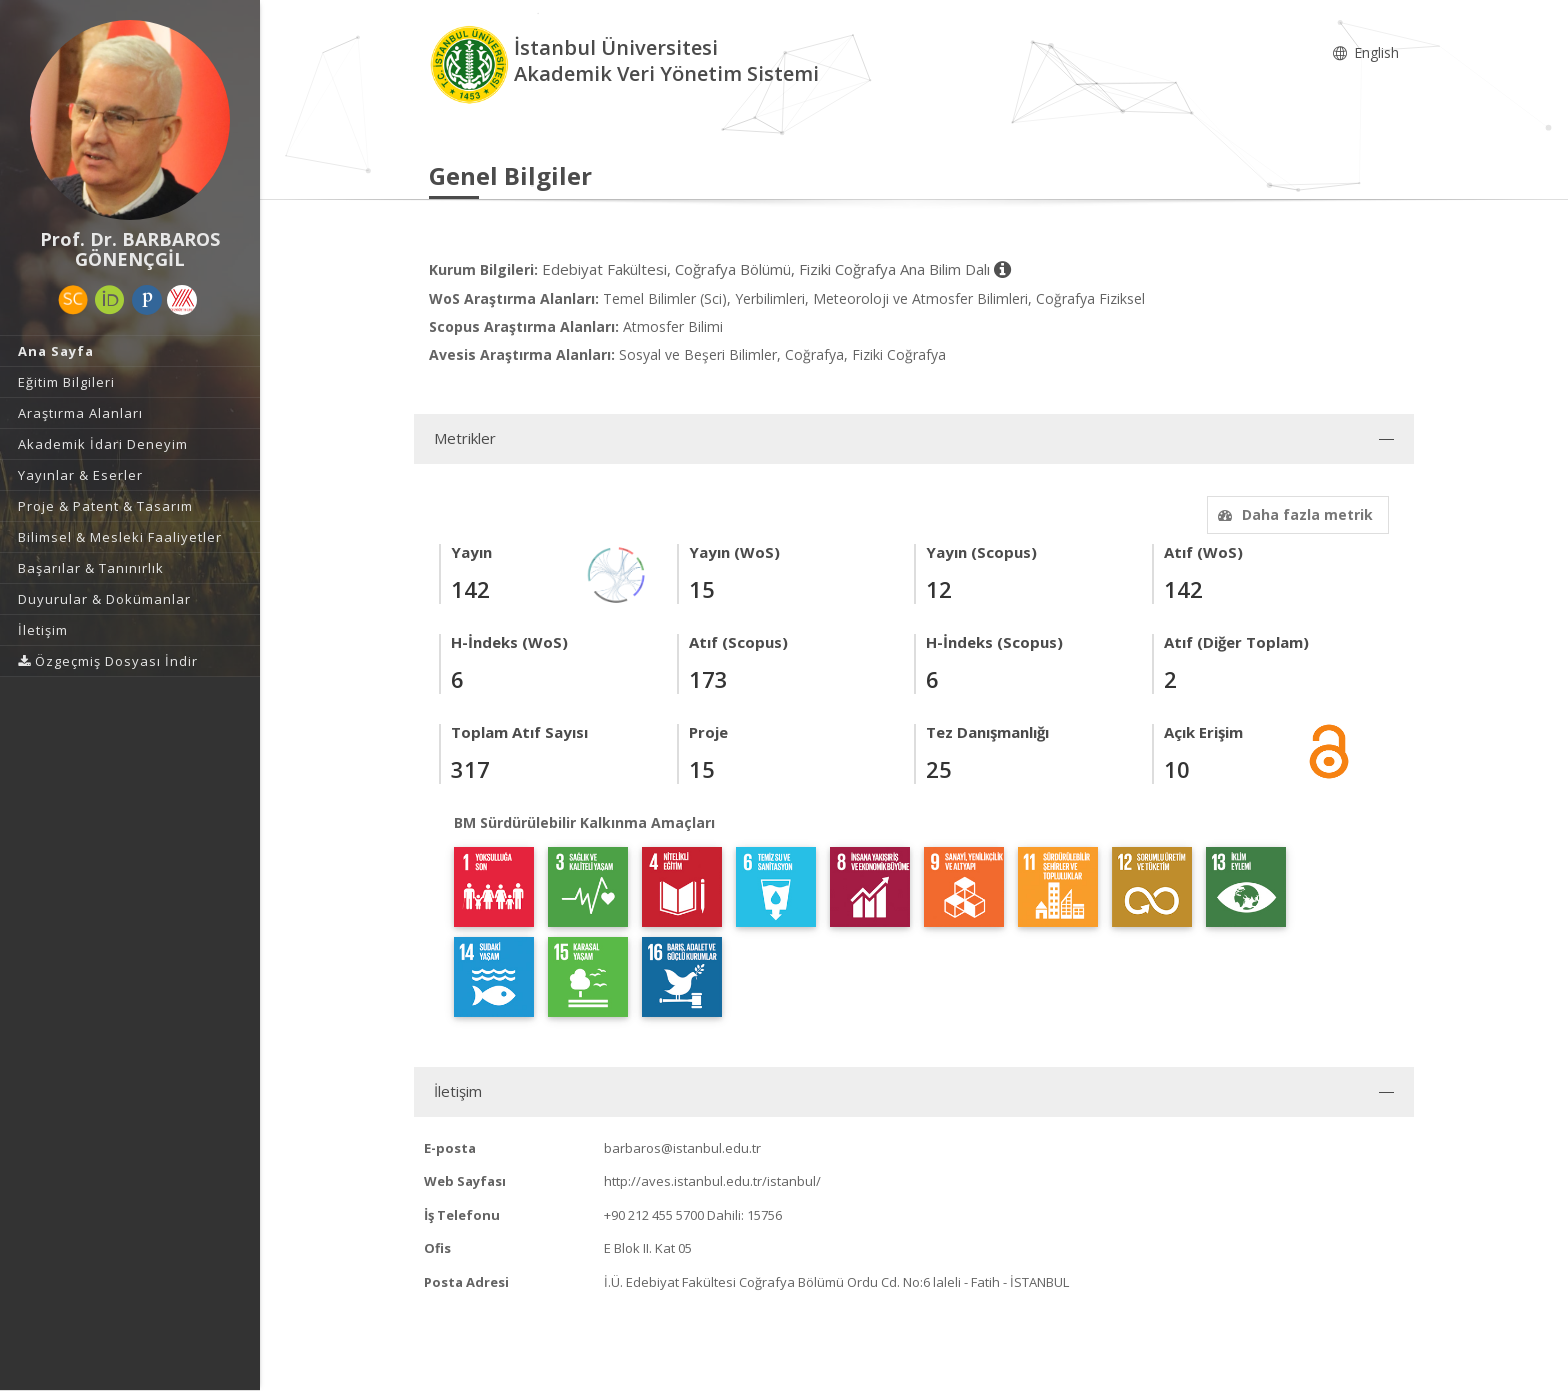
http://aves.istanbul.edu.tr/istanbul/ (712, 1181)
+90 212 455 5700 (654, 1215)
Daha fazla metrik (1293, 514)
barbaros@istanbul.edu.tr (682, 1148)
